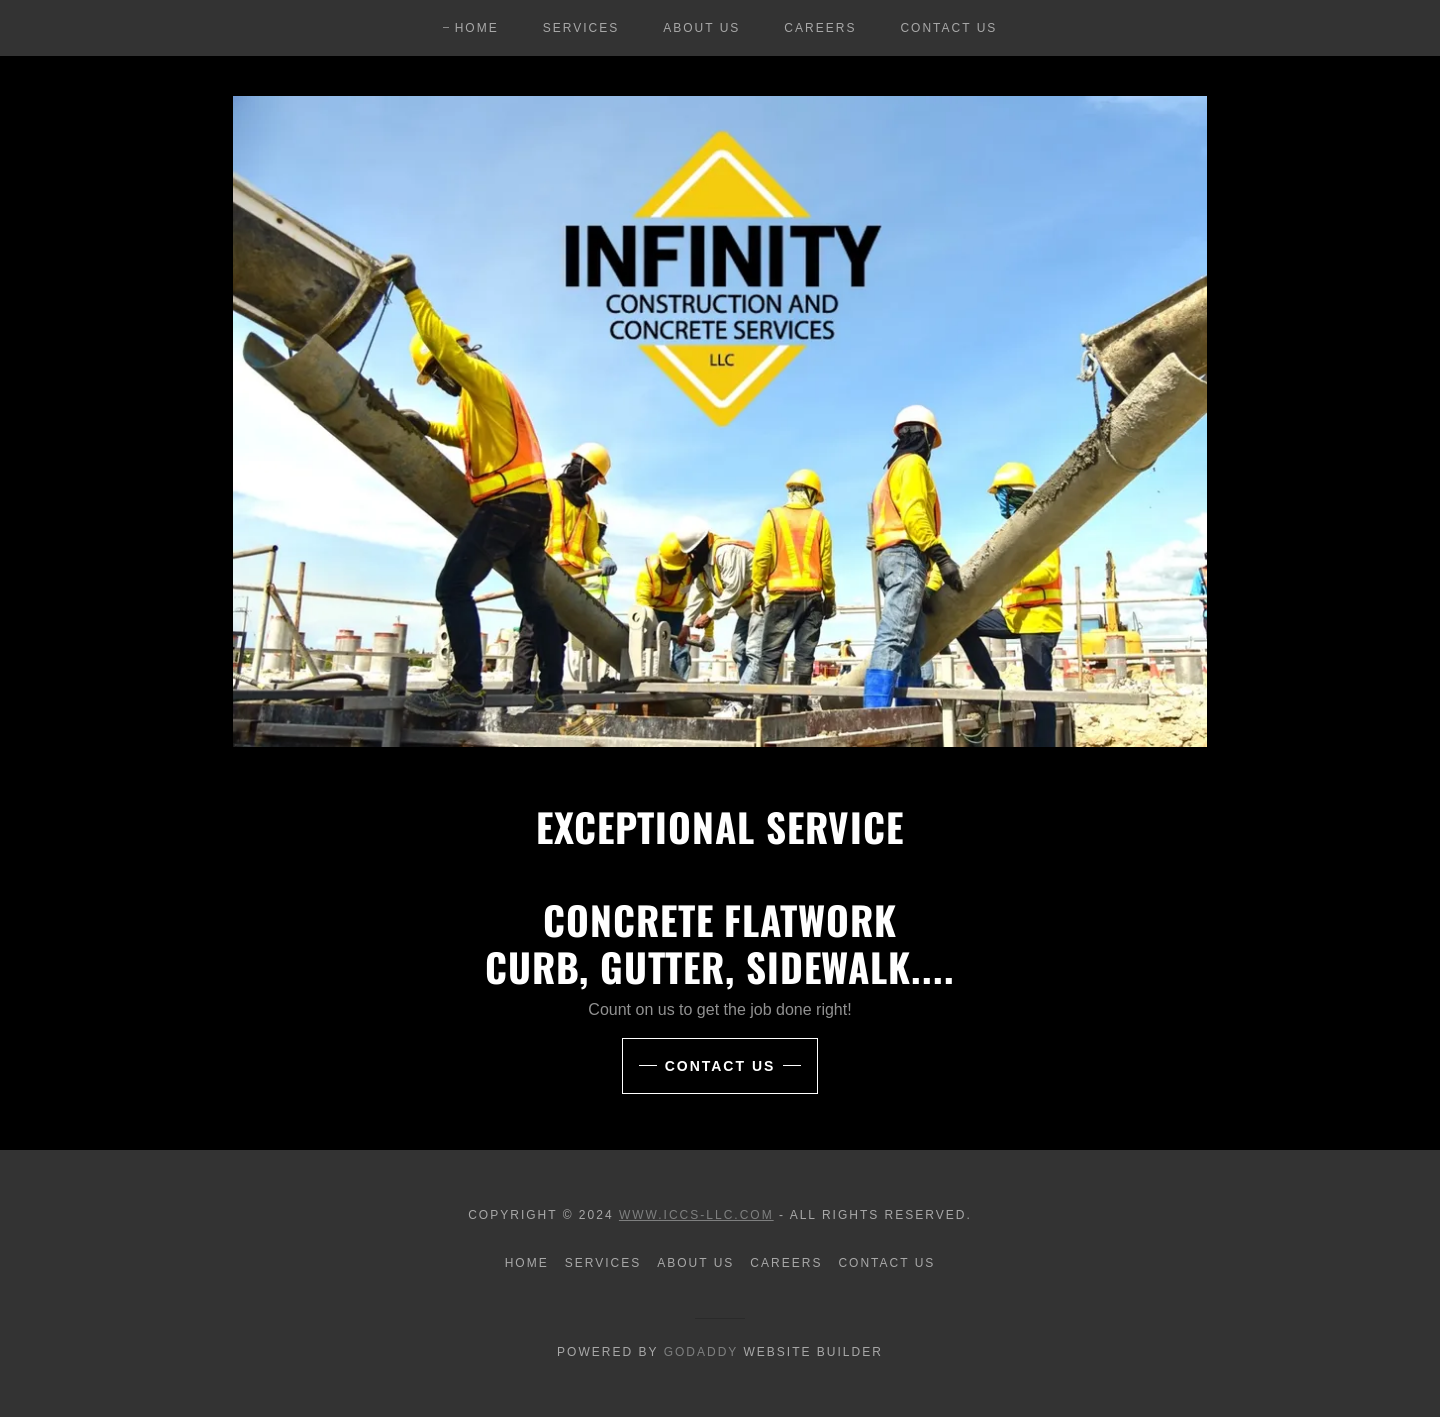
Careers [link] (820, 28)
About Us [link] (701, 28)
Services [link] (581, 28)
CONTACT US (720, 1066)
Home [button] (527, 1263)
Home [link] (477, 28)
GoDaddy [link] (701, 1352)
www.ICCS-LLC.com (696, 1215)
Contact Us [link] (948, 28)
